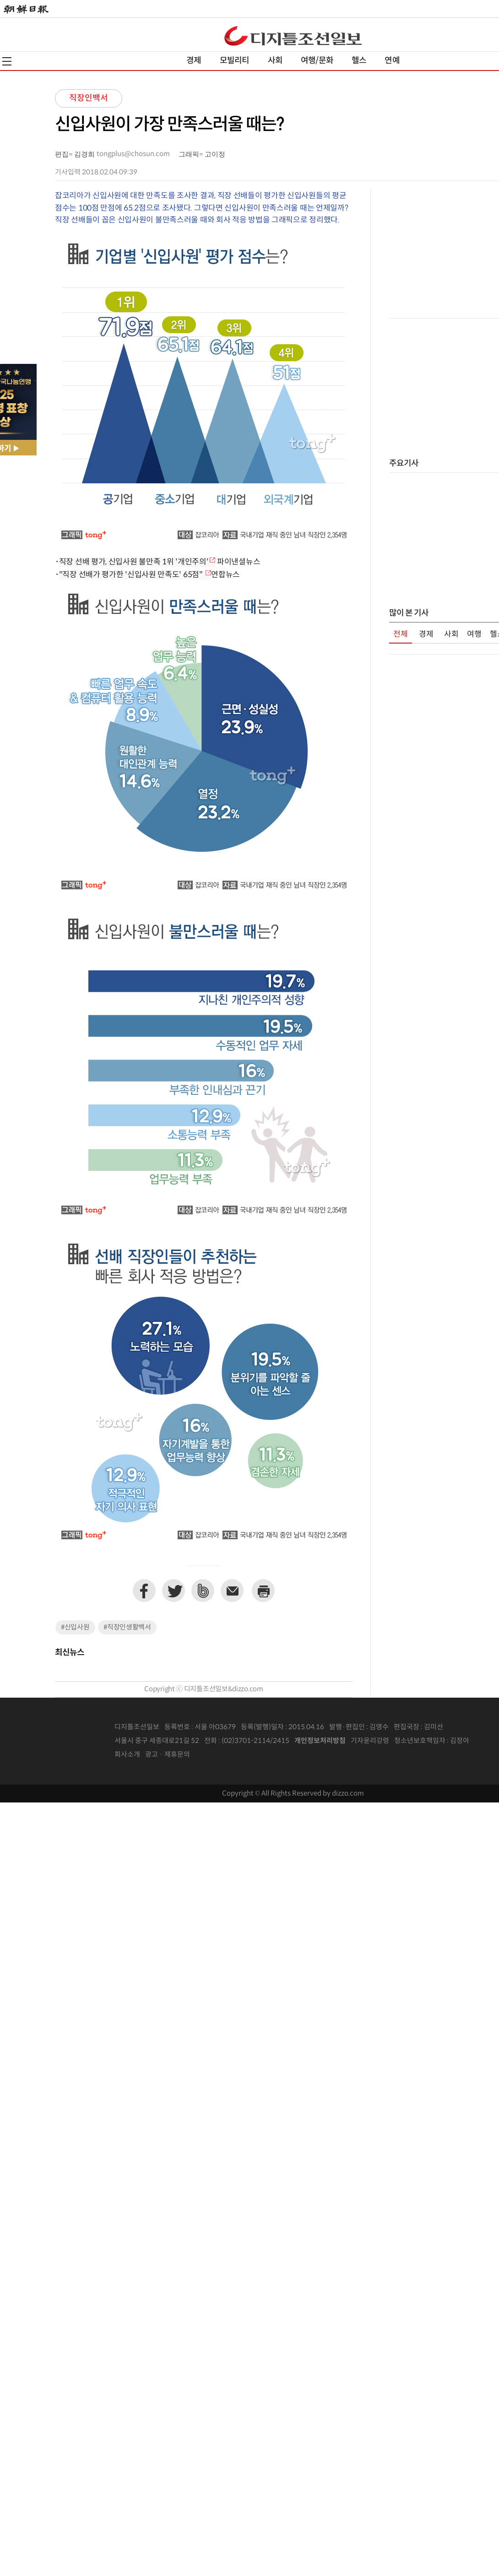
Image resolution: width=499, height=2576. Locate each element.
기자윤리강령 (370, 1741)
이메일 (232, 1590)
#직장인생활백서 (127, 1627)
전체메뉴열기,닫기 (6, 61)
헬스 (359, 60)
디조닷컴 (293, 36)
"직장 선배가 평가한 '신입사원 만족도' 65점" (132, 574)
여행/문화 (317, 60)
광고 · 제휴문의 (167, 1754)
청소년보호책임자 (419, 1741)
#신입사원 (75, 1627)
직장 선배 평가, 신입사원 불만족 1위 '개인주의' (134, 562)
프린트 (263, 1590)
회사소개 (127, 1754)
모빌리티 (235, 60)
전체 (400, 634)
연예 (392, 60)
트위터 (173, 1590)
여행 (474, 634)
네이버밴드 (202, 1590)
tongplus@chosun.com (133, 154)
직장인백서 (88, 98)
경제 (193, 60)
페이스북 (144, 1590)
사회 (275, 60)
